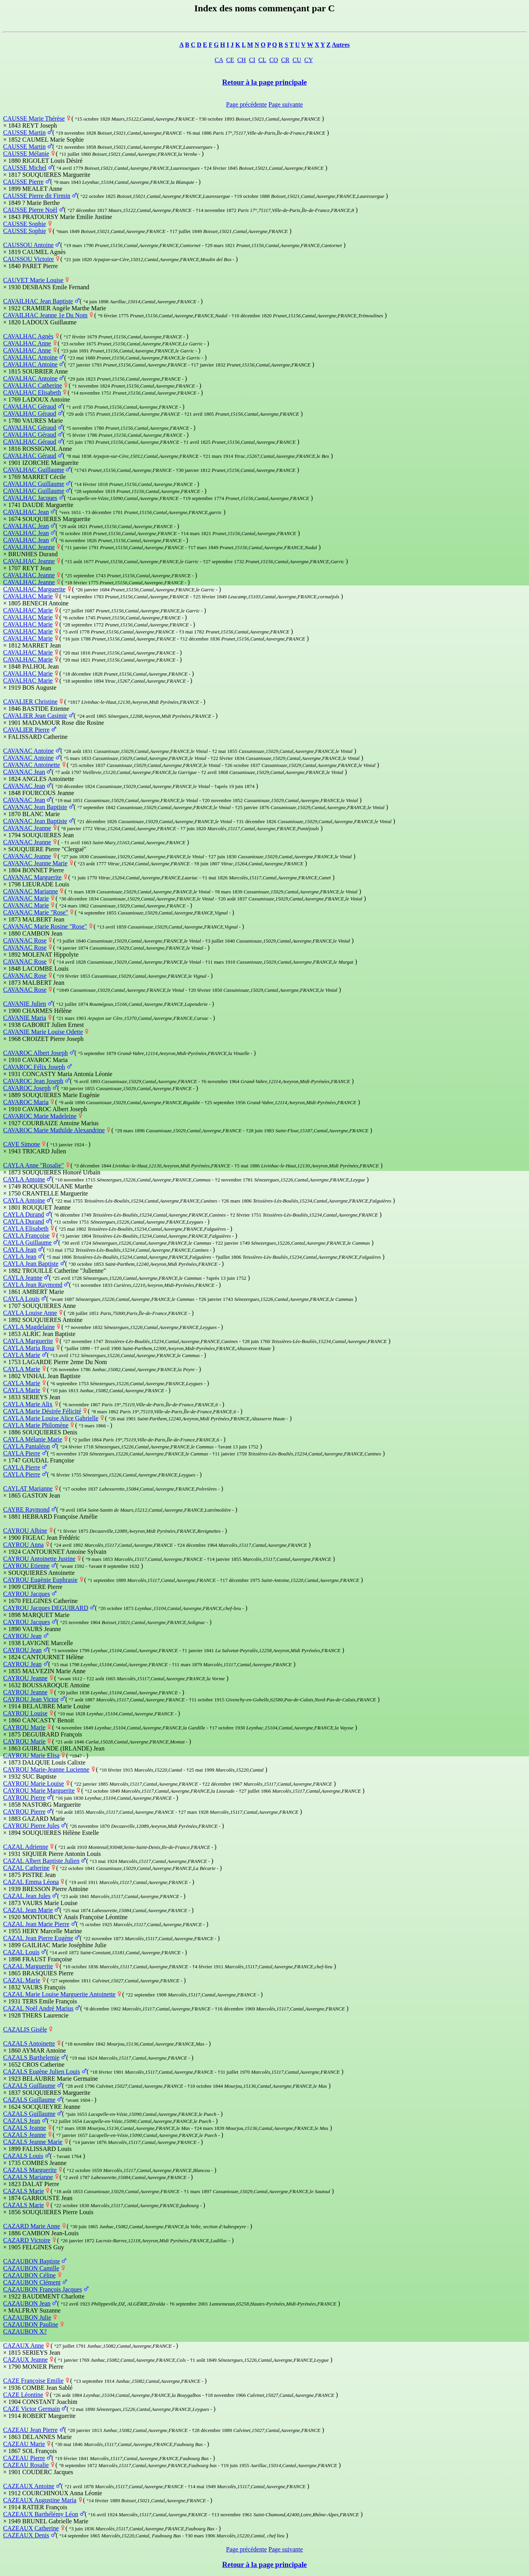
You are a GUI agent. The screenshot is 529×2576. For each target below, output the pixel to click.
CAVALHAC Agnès (28, 336)
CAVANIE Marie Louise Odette (43, 1031)
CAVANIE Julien (24, 1003)
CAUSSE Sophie (24, 224)
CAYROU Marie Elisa (31, 1755)
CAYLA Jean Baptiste (31, 1263)
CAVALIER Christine (30, 701)
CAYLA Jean (19, 1249)
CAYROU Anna (23, 1544)
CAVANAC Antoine (28, 750)
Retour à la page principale (264, 82)
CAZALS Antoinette (29, 2043)
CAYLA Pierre (21, 1453)
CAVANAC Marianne (30, 891)
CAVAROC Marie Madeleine (40, 1116)
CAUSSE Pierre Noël (30, 209)
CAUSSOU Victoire (28, 259)
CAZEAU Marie (24, 2444)
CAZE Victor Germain (31, 2408)
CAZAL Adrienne (25, 1846)
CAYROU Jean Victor (31, 1699)
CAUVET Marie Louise (33, 280)
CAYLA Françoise (26, 1235)
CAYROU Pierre (24, 1797)
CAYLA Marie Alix (28, 1404)
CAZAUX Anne (23, 2345)
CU (296, 60)
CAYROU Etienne (26, 1565)
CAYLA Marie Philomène (35, 1425)
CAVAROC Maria (25, 1102)
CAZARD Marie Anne (31, 2226)
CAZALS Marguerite (30, 2170)
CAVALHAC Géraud (29, 406)
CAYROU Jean (22, 1636)
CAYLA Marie (21, 1355)
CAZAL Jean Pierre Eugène (38, 1938)
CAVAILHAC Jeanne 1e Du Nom (45, 315)
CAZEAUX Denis (26, 2535)
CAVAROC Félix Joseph (34, 1067)
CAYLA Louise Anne (30, 1312)
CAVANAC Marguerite (32, 877)
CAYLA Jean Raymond (32, 1284)
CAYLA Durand (23, 1214)
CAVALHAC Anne (27, 343)
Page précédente (246, 104)
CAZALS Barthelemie (31, 2057)
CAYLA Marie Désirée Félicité (42, 1411)
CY (309, 60)
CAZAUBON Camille (31, 2268)
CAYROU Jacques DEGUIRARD (45, 1608)
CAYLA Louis (21, 1298)
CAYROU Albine (25, 1530)
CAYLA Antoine (24, 1179)
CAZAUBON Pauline (30, 2324)
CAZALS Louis (23, 2156)
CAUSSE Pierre (23, 181)
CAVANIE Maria (24, 1017)
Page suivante (285, 104)
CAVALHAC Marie (28, 596)
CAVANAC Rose (24, 940)
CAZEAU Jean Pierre (30, 2430)
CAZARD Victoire (26, 2240)
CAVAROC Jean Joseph (33, 1081)
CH (241, 60)
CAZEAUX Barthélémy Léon (40, 2514)
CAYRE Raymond (26, 1509)
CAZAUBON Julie (27, 2317)
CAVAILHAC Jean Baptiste (38, 301)
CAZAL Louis (21, 1952)
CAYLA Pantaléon (26, 1446)
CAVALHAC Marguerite (34, 589)
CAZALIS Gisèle (25, 2029)
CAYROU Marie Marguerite (39, 1790)
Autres (341, 44)
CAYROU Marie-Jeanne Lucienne (46, 1769)
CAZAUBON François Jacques (42, 2289)
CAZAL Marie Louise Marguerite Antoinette (59, 1994)
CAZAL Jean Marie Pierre (36, 1924)
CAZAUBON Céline (29, 2275)
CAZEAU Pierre (24, 2458)
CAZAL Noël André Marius (38, 2008)
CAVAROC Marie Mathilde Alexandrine (54, 1130)
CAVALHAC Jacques (30, 498)
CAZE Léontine (23, 2394)
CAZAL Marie (21, 1980)
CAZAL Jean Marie (28, 1910)
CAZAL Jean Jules (26, 1896)
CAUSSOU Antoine (28, 245)
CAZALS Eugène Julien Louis (41, 2071)
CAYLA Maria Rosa (28, 1348)
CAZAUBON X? (25, 2331)
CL (262, 60)
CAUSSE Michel (24, 167)
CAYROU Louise (25, 1713)
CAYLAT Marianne (28, 1488)
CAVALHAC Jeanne (29, 547)
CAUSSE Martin (24, 132)
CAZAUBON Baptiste (31, 2261)
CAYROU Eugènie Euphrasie (40, 1579)
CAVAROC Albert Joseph (35, 1053)
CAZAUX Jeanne (25, 2359)
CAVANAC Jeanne (27, 828)
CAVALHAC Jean (26, 512)
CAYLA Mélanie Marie (32, 1439)
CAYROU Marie (24, 1727)
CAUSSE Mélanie (26, 153)
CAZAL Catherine (26, 1867)
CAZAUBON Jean (26, 2303)
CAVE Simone (21, 1144)
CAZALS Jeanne (24, 2127)
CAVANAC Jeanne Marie (35, 863)
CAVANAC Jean (24, 772)
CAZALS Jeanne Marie (32, 2141)
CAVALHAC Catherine (32, 385)
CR (285, 60)
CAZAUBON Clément (32, 2282)
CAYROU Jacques (26, 1593)
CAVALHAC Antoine (30, 357)
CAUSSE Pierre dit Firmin (36, 195)
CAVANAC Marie (26, 898)
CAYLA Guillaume (27, 1242)
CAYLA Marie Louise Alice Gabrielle (50, 1418)
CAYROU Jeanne (25, 1678)
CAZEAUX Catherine (31, 2528)
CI (252, 60)
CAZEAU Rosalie (26, 2465)
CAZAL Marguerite (28, 1966)
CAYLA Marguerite (28, 1341)
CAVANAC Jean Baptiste (35, 807)
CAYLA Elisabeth (25, 1228)
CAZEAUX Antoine (28, 2486)
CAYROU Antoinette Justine (39, 1558)
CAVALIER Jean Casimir (35, 715)
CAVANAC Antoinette (31, 764)
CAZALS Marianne (28, 2177)
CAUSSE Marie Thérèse (34, 118)
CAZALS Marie (23, 2191)
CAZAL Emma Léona (31, 1882)
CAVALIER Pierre (26, 729)
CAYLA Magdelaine (29, 1327)
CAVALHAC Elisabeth (32, 392)
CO (273, 60)
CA (219, 60)
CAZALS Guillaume (29, 2085)
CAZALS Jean (21, 2120)
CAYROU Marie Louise (33, 1783)
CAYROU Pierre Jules (31, 1825)
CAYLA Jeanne (22, 1277)
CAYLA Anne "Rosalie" (33, 1165)
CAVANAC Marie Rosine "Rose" (45, 926)
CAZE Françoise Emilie (33, 2380)
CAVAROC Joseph (27, 1088)
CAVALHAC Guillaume (33, 469)
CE (230, 60)
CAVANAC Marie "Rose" (35, 912)
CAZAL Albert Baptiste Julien (41, 1860)
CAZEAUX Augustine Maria (40, 2500)
